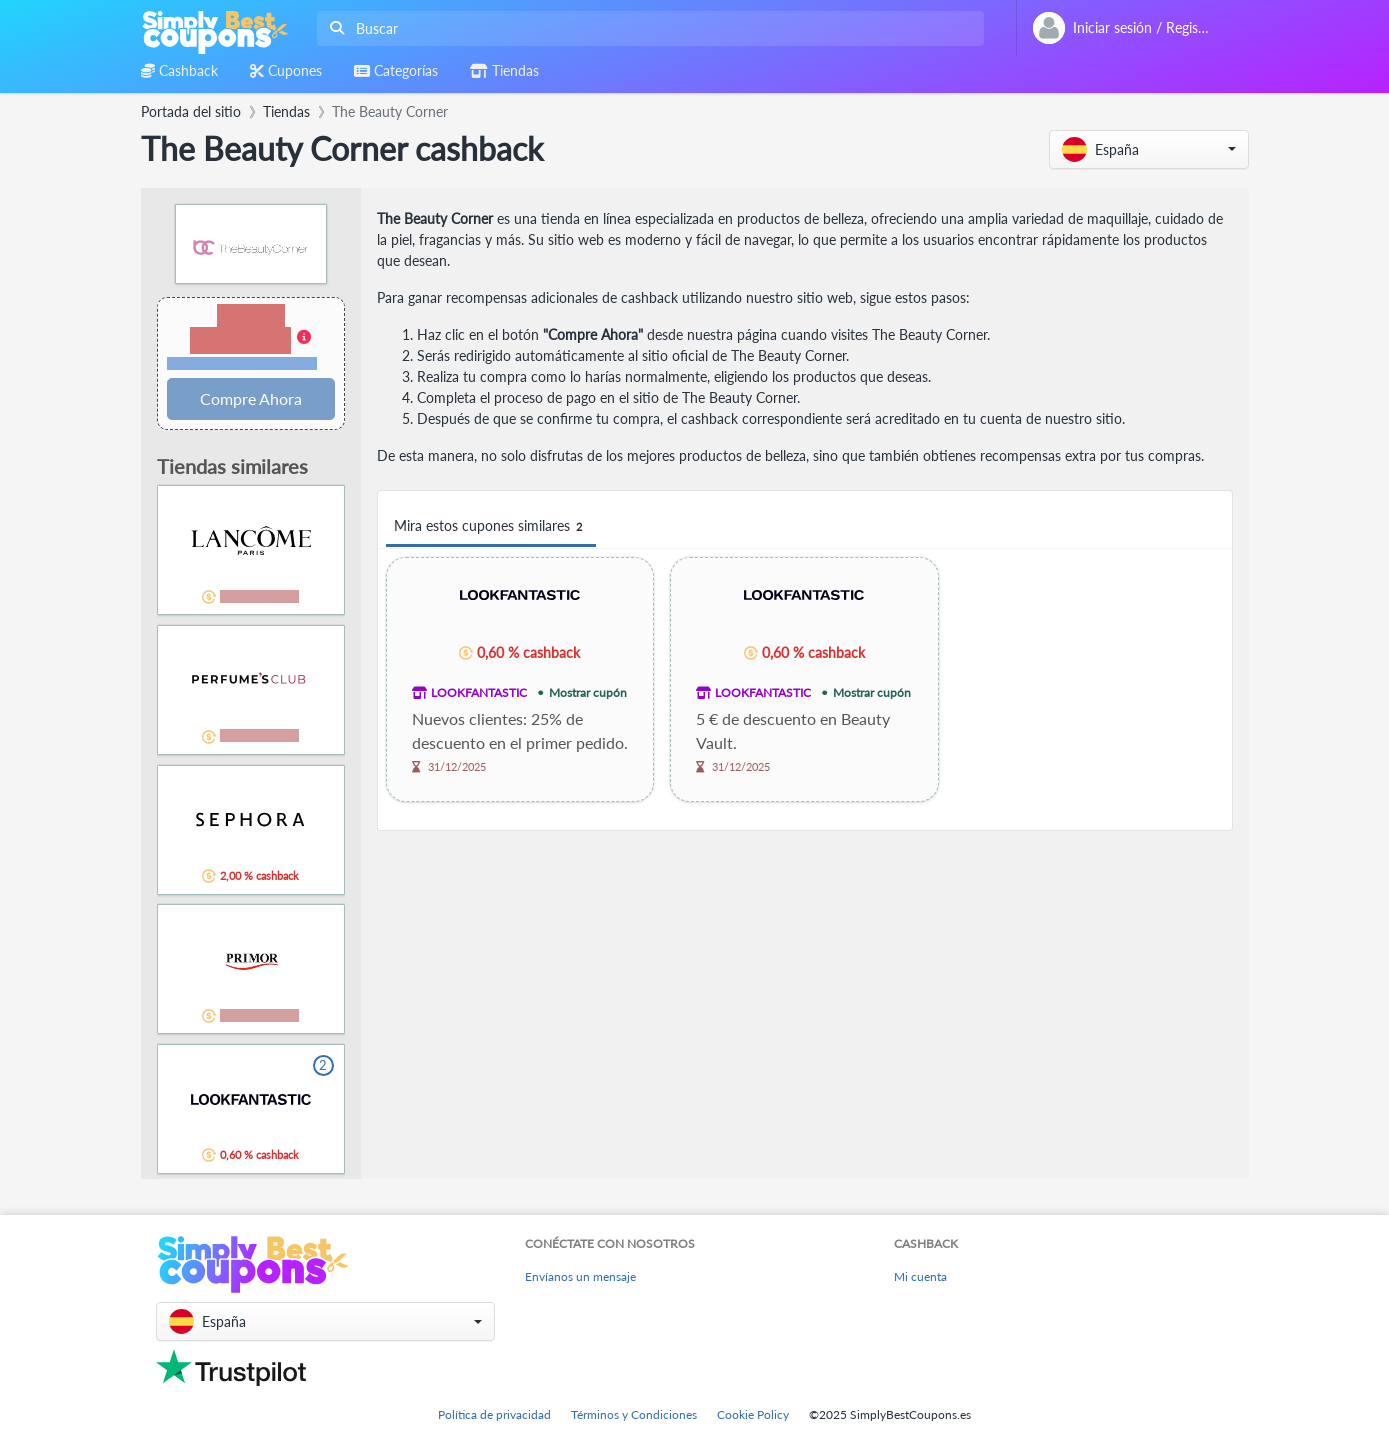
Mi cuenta (920, 1276)
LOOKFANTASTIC (479, 692)
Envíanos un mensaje (580, 1276)
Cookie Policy (753, 1414)
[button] (1149, 149)
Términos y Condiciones (634, 1414)
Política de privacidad (494, 1414)
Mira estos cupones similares (491, 526)
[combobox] (646, 28)
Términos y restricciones (242, 363)
